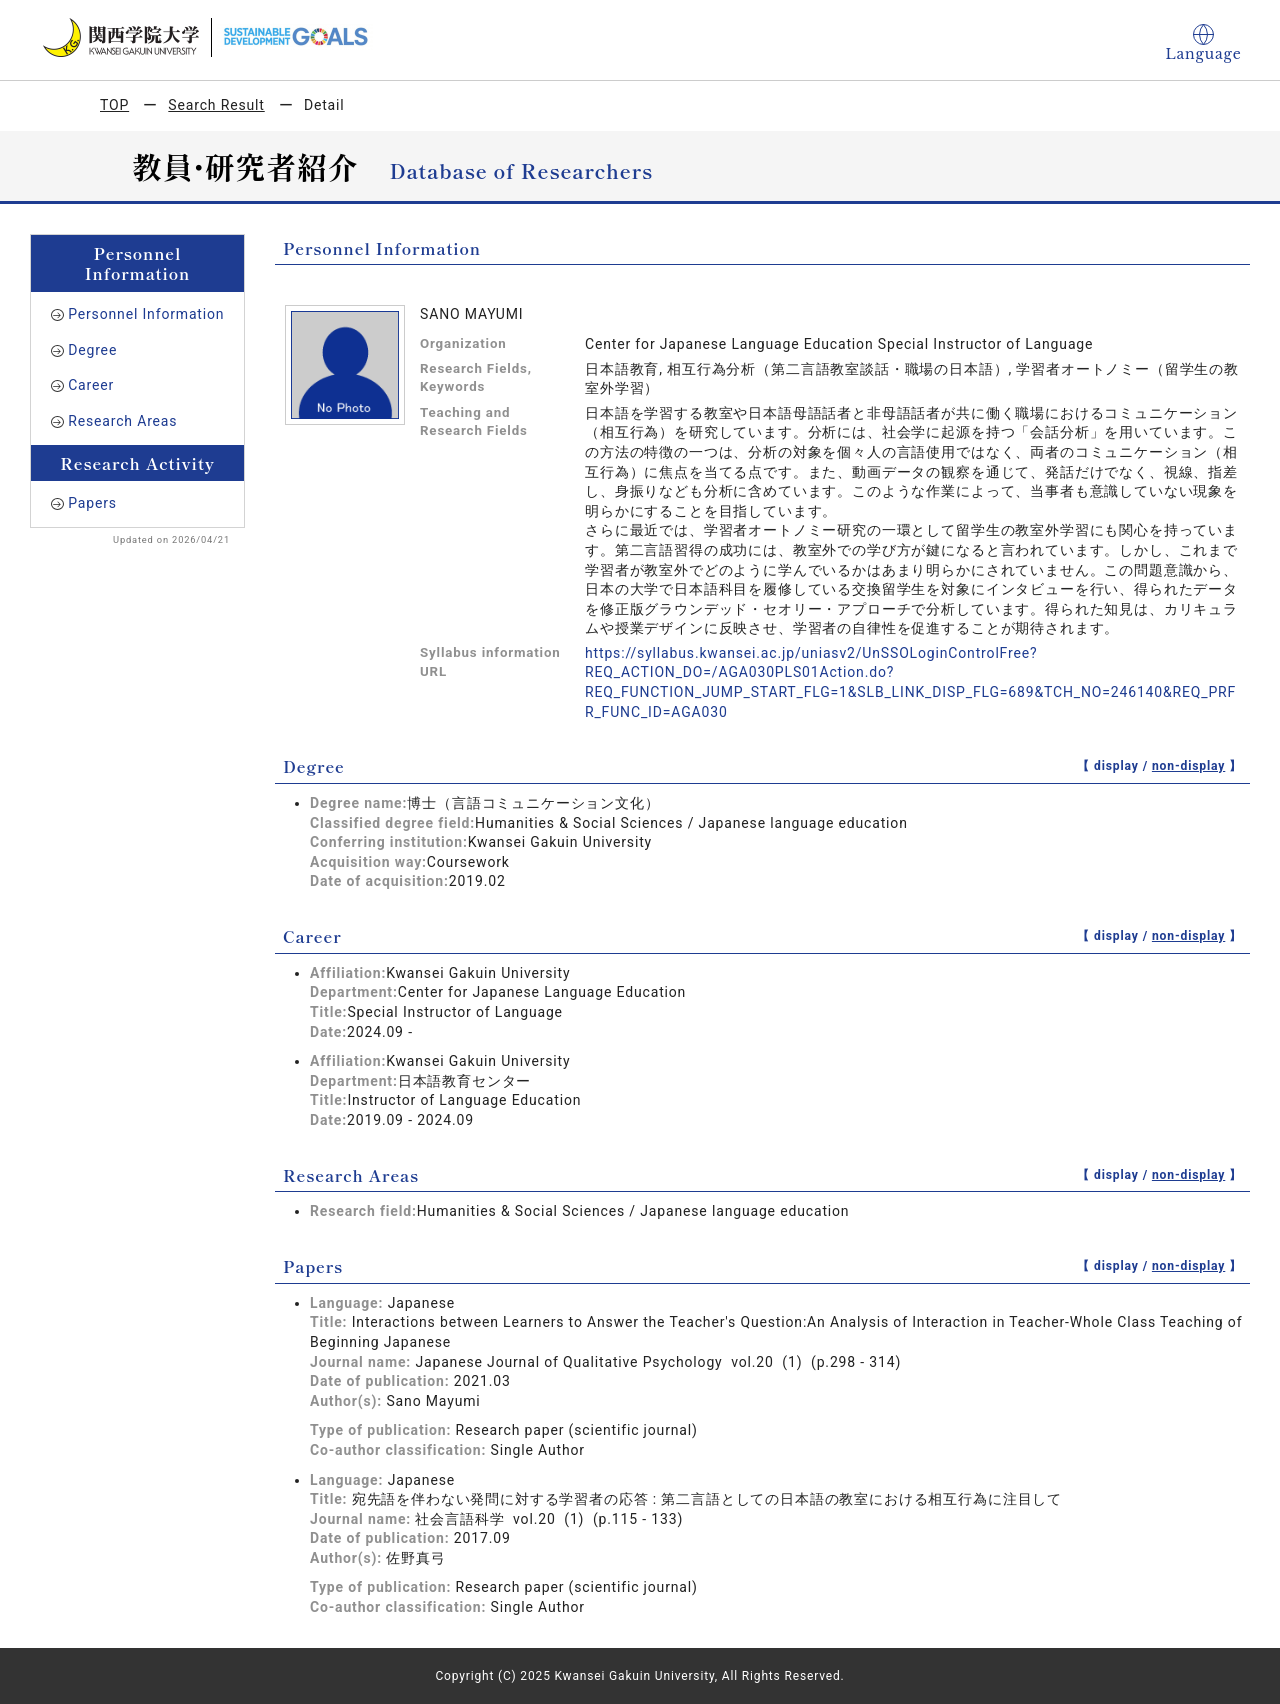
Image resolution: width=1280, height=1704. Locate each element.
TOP (114, 105)
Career (91, 385)
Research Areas (122, 421)
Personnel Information (146, 314)
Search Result (216, 105)
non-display (1188, 766)
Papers (92, 503)
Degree (92, 350)
